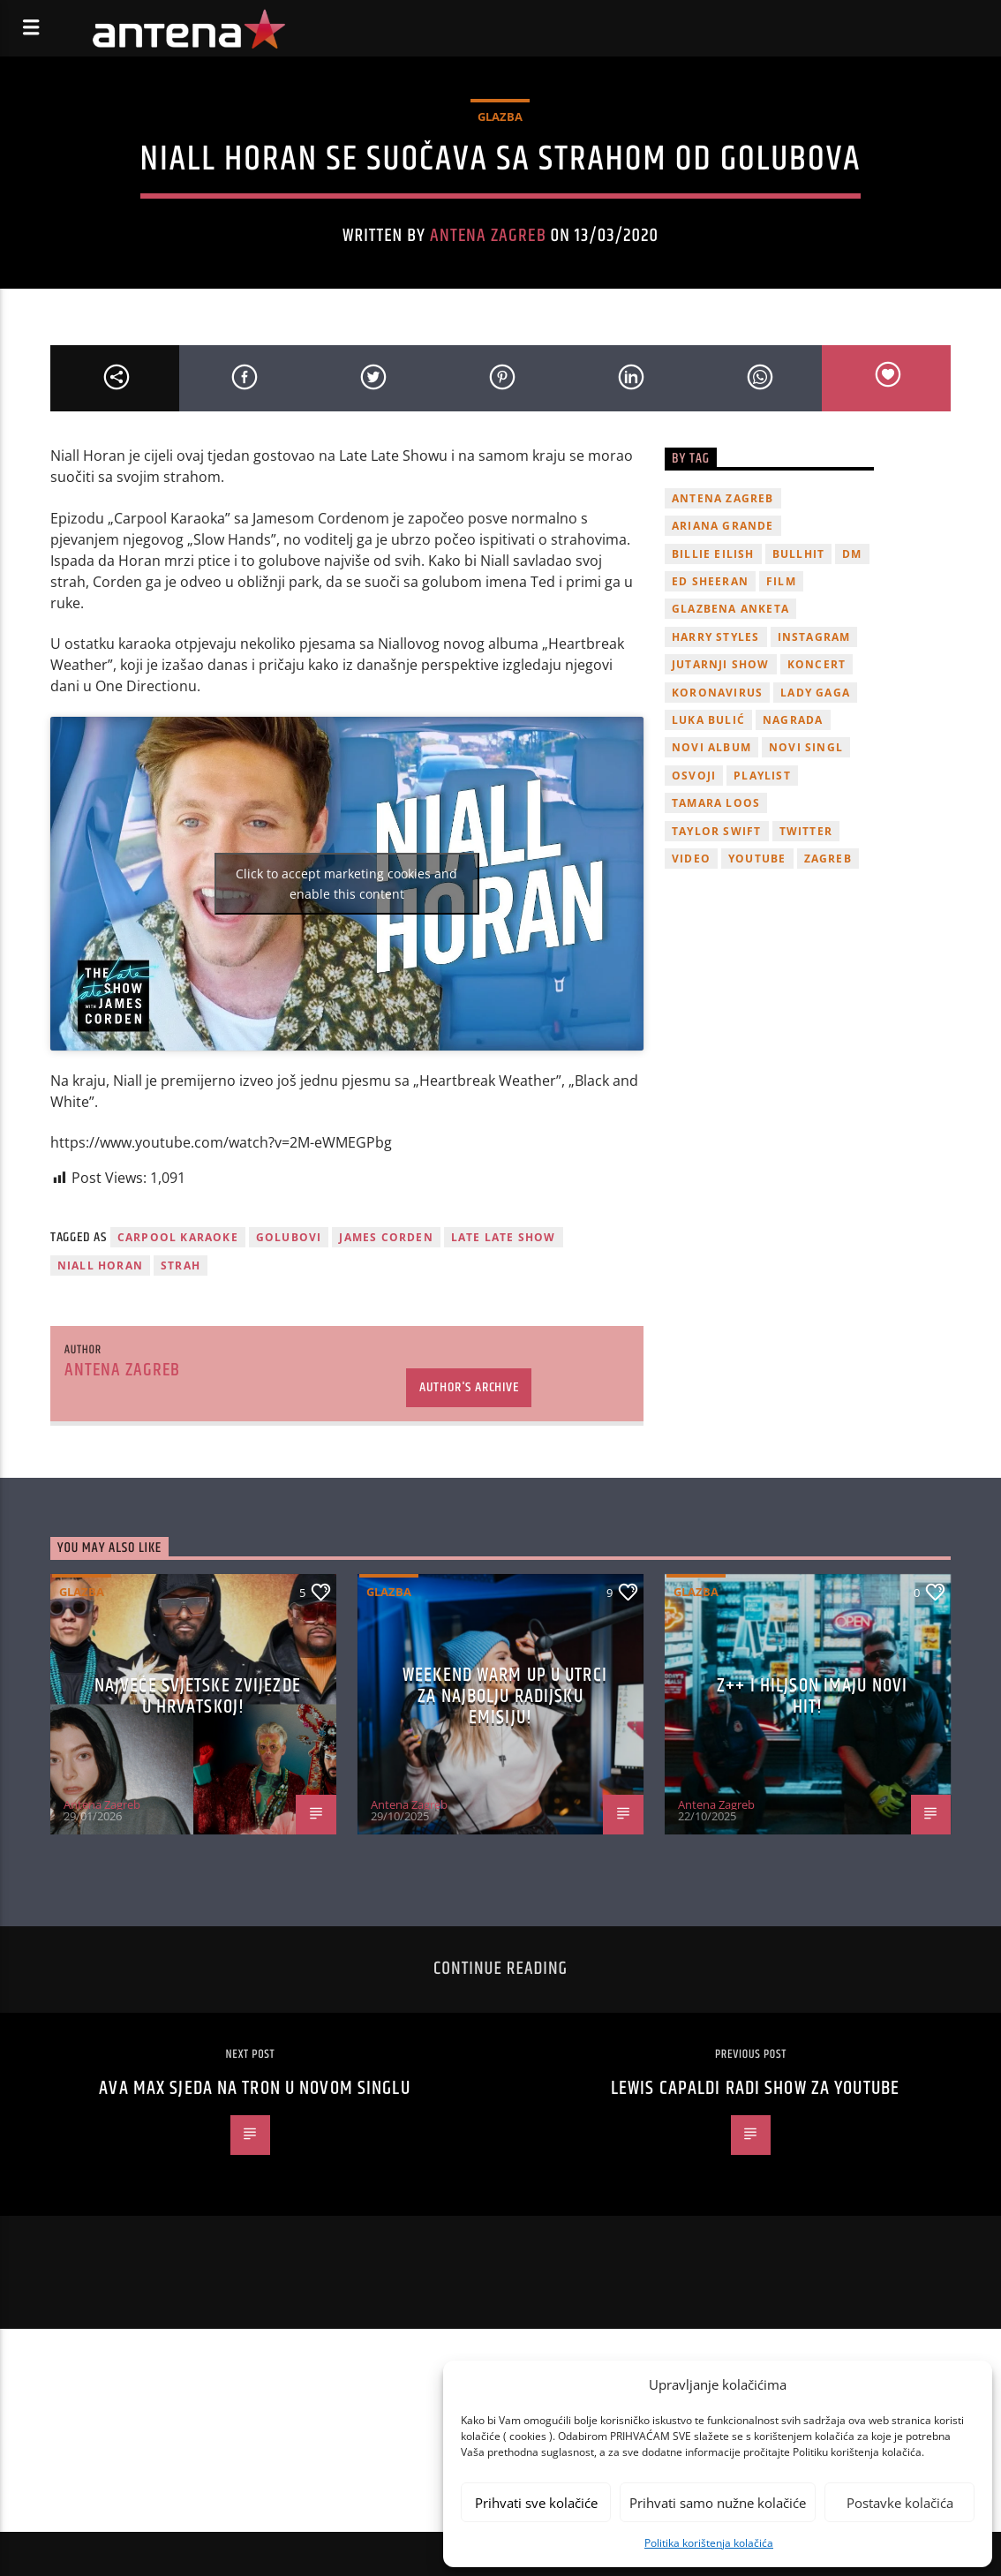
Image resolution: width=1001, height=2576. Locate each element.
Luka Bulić (708, 719)
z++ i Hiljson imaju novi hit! (812, 1696)
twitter (805, 831)
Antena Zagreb (488, 236)
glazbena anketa (730, 608)
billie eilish (713, 553)
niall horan (100, 1265)
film (781, 581)
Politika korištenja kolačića (708, 2542)
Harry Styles (715, 636)
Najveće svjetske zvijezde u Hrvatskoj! (197, 1696)
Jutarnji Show (721, 664)
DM (852, 553)
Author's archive (469, 1387)
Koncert (816, 664)
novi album (711, 747)
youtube (757, 858)
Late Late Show (503, 1237)
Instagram (814, 636)
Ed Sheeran (710, 581)
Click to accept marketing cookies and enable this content (346, 883)
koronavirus (717, 692)
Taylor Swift (716, 831)
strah (180, 1265)
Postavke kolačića (900, 2503)
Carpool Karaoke (177, 1237)
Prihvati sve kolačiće (536, 2503)
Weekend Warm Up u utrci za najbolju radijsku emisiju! (505, 1696)
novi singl (806, 747)
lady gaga (815, 692)
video (691, 858)
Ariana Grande (723, 525)
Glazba (500, 116)
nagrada (793, 719)
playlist (762, 775)
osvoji (694, 775)
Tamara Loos (716, 802)
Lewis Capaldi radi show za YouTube (755, 2088)
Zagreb (828, 858)
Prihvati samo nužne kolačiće (717, 2503)
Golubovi (289, 1237)
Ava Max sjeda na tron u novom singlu (254, 2088)
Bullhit (798, 553)
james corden (386, 1237)
